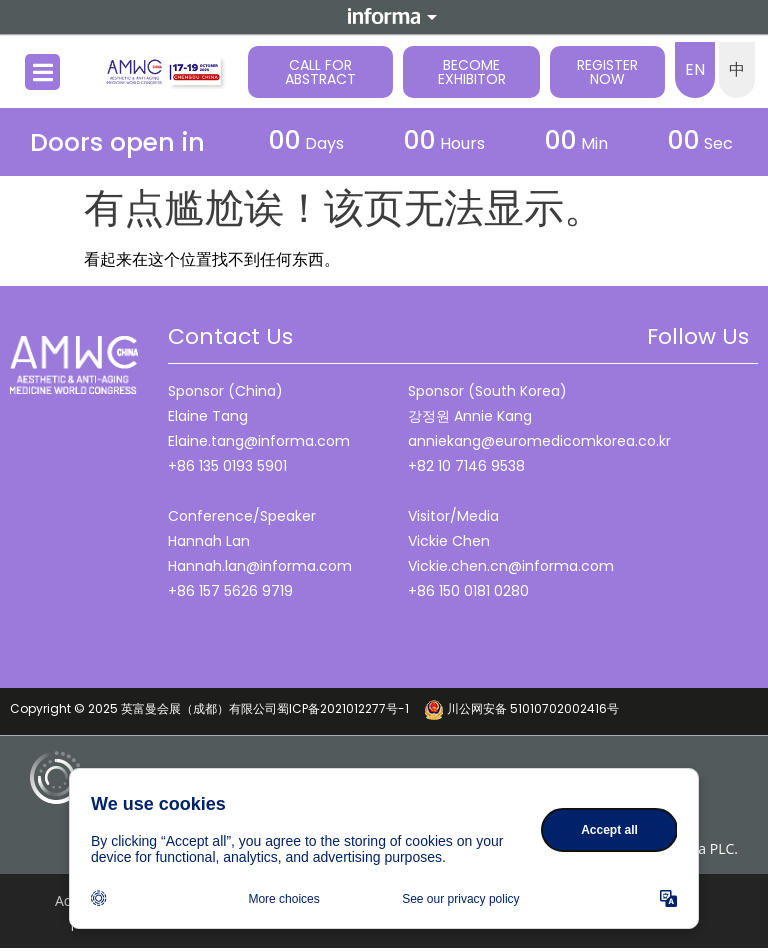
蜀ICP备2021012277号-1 (350, 708)
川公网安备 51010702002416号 (521, 708)
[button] (42, 72)
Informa (384, 16)
